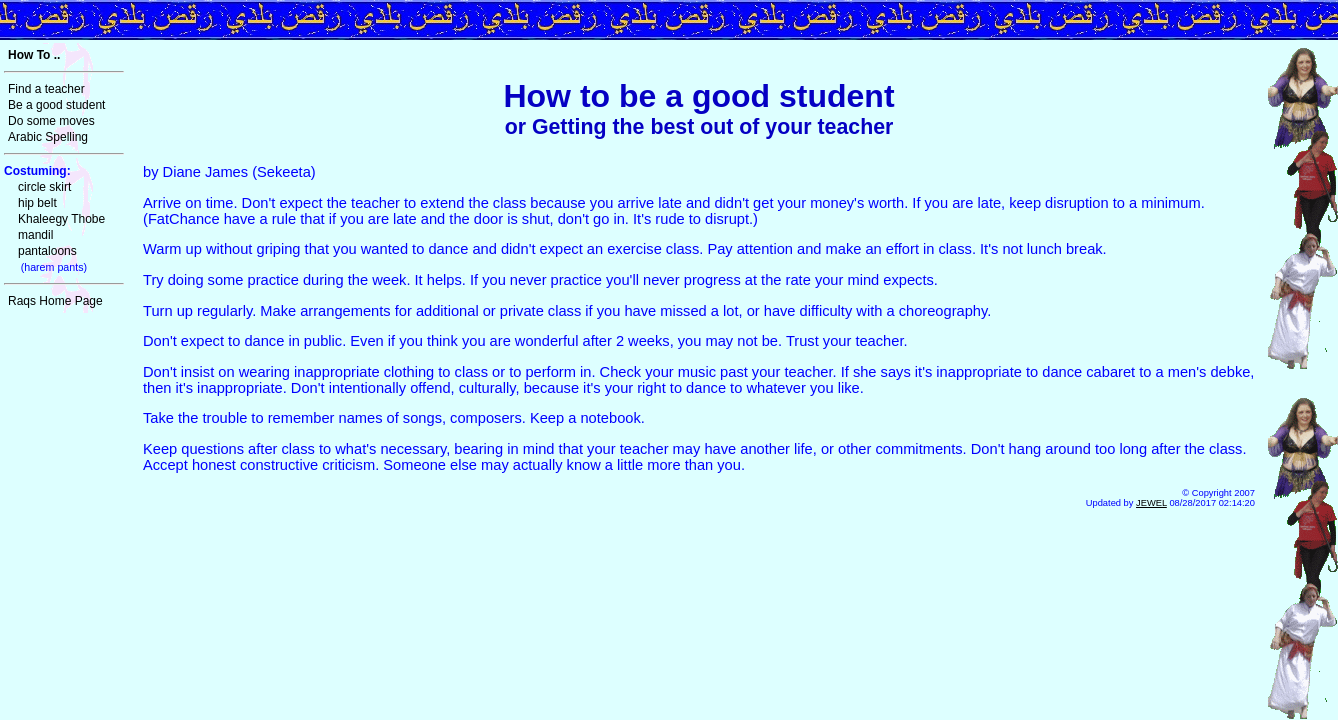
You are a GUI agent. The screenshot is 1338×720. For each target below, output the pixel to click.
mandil (35, 235)
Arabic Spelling (48, 137)
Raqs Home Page (55, 301)
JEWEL (1151, 503)
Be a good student (56, 105)
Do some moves (51, 121)
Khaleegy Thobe (61, 219)
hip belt (37, 203)
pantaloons (47, 251)
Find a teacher (46, 89)
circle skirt (44, 187)
